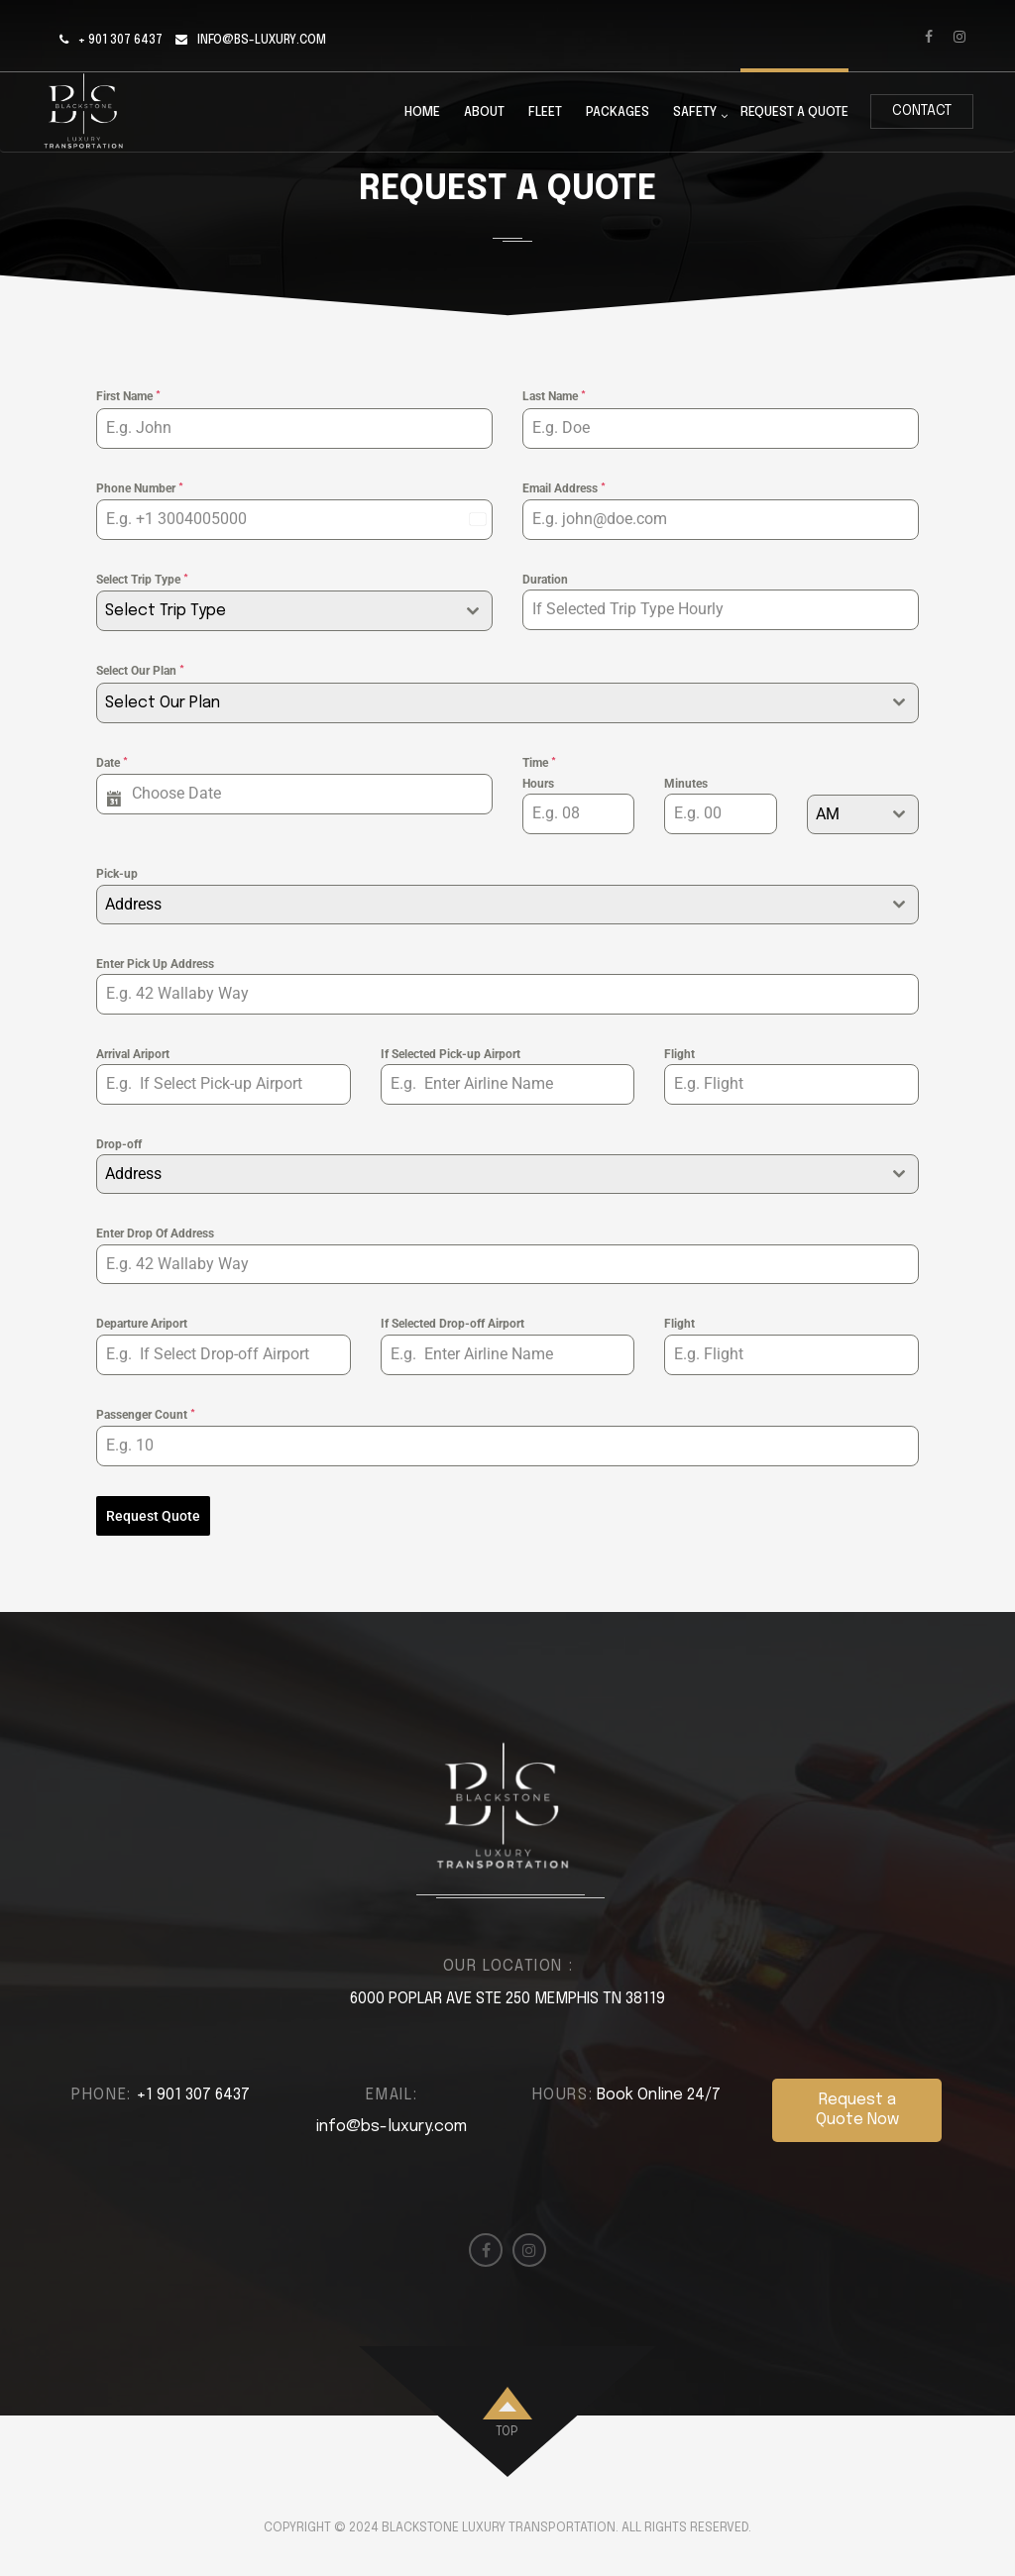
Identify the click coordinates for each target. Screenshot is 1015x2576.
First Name (128, 396)
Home (422, 112)
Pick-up (117, 874)
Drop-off (119, 1144)
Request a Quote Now (857, 2108)
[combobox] (294, 610)
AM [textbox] (828, 814)
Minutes (686, 784)
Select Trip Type (142, 580)
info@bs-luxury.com (261, 41)
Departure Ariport (141, 1324)
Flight (679, 1054)
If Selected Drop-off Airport (452, 1324)
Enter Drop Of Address (155, 1233)
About (484, 112)
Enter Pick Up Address (155, 964)
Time (539, 763)
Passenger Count (145, 1415)
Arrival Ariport (132, 1054)
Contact (922, 111)
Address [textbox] (133, 904)
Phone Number (139, 488)
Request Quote (153, 1516)
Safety (695, 113)
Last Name (554, 396)
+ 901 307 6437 (120, 41)
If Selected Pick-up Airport (450, 1054)
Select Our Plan (140, 671)
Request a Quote (794, 112)
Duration (545, 580)
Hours (538, 784)
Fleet (545, 112)
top (506, 2431)
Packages (617, 112)
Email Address (564, 488)
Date (112, 763)
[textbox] (275, 610)
